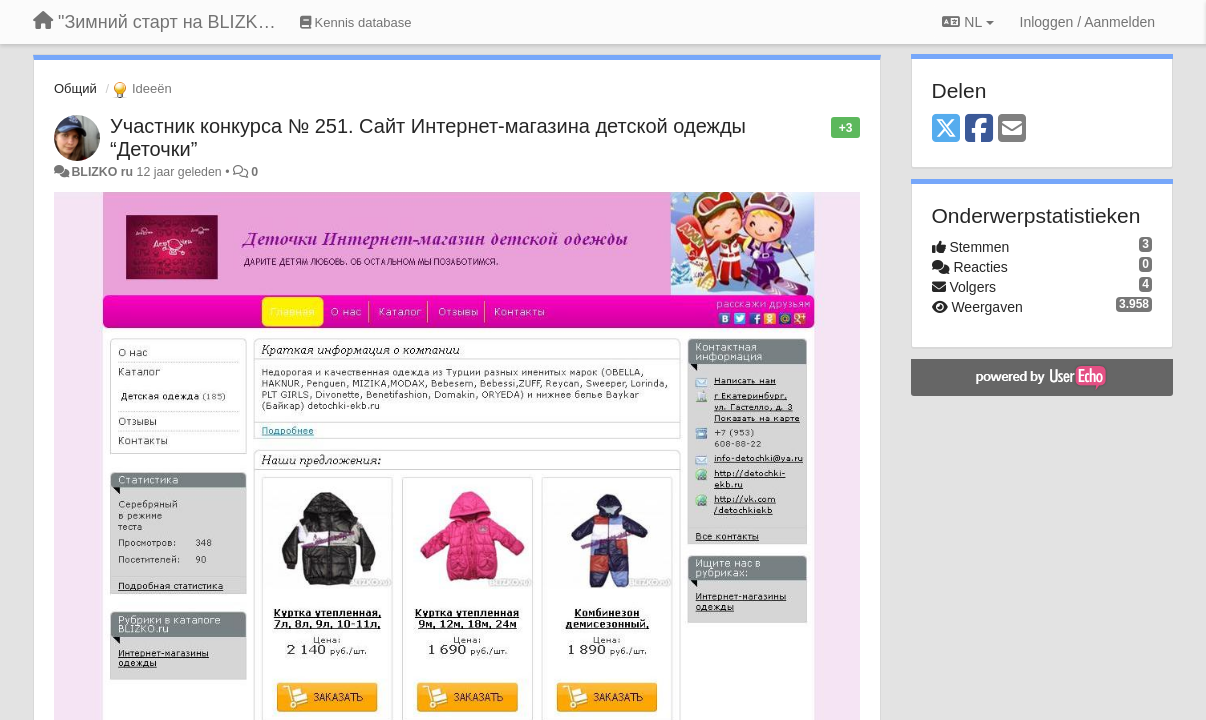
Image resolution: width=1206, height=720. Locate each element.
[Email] (1012, 129)
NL (967, 22)
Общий (75, 88)
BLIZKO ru (103, 172)
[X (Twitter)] (946, 129)
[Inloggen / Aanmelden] (1087, 22)
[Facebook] (979, 129)
